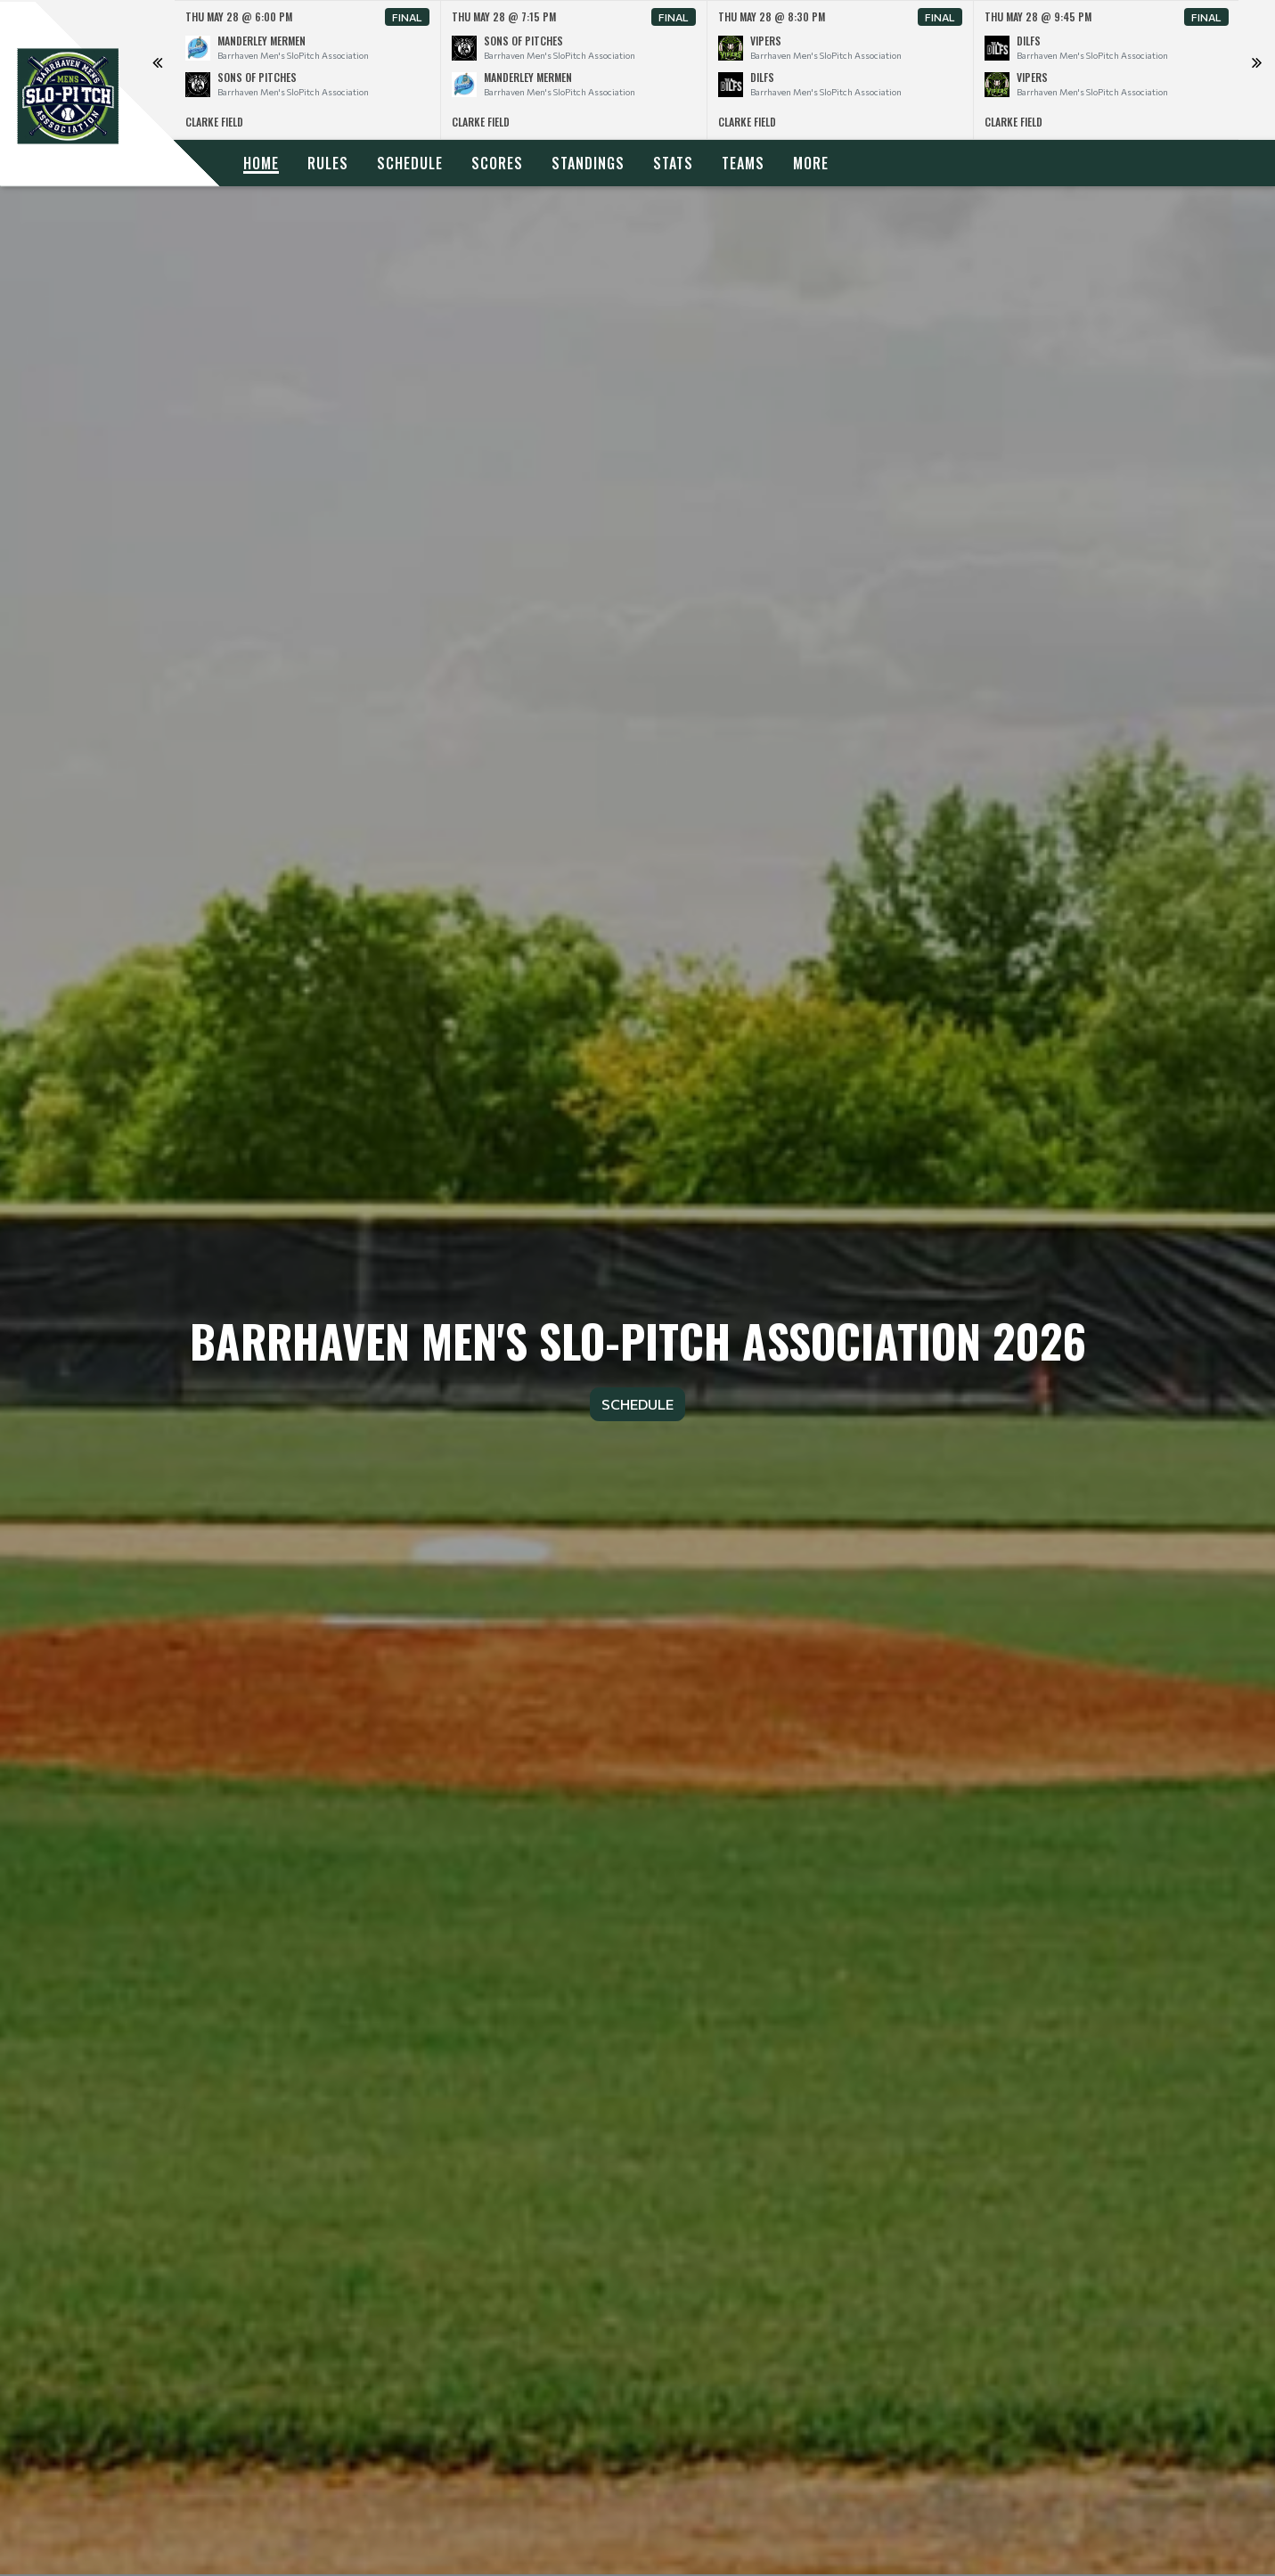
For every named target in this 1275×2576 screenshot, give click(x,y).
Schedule (410, 163)
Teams (743, 163)
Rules (327, 163)
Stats (673, 163)
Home (261, 163)
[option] (308, 70)
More (811, 163)
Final (407, 17)
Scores (497, 163)
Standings (588, 163)
